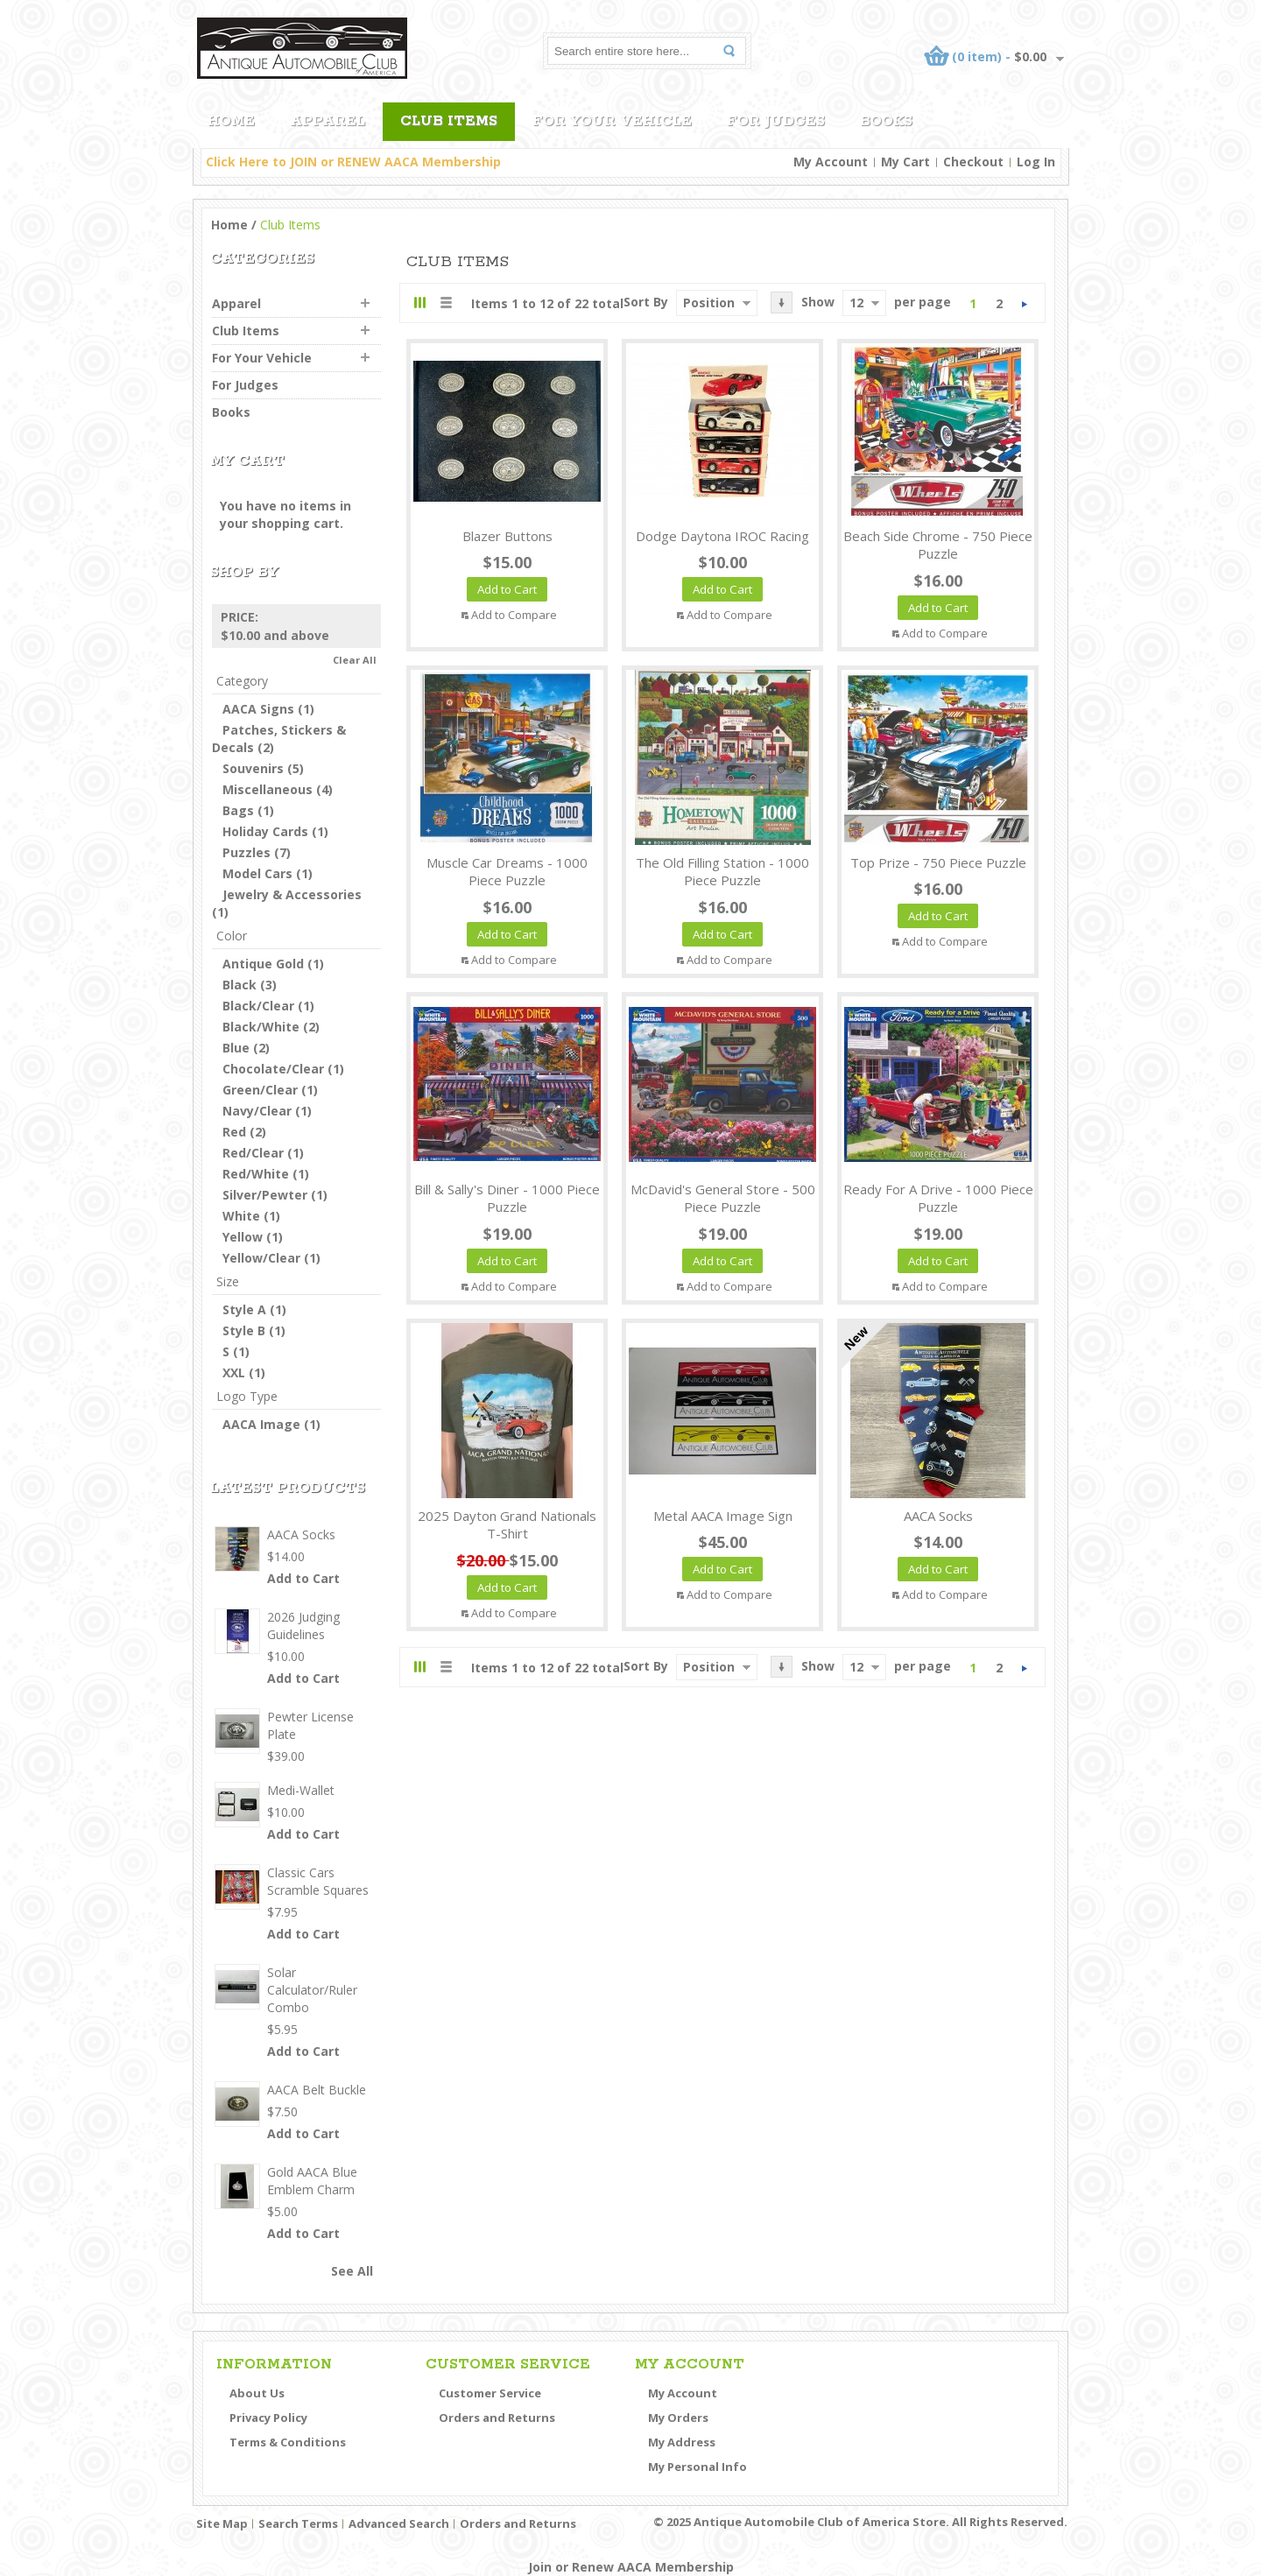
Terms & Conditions (287, 2442)
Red (234, 1131)
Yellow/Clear (261, 1257)
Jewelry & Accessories (292, 894)
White (241, 1215)
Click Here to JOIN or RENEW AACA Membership (353, 161)
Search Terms (298, 2523)
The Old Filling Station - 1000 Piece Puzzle (722, 872)
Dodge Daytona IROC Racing (722, 536)
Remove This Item (371, 617)
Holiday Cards (265, 831)
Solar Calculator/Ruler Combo (312, 1990)
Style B (243, 1330)
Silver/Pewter (264, 1194)
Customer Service (490, 2393)
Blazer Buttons (507, 536)
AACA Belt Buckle (316, 2089)
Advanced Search (399, 2523)
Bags (238, 810)
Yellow (242, 1236)
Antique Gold (263, 963)
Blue (236, 1047)
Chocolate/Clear (273, 1068)
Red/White (255, 1173)
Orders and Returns (497, 2417)
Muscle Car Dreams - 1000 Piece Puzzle (507, 872)
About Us (257, 2393)
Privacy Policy (268, 2417)
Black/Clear (258, 1005)
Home (229, 224)
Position (709, 302)
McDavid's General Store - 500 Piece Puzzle (722, 1198)
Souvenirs (253, 768)
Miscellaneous (267, 789)
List (445, 302)
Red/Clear (253, 1152)
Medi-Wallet (301, 1790)
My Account (830, 161)
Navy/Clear (257, 1110)
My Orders (678, 2417)
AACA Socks (938, 1515)
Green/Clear (260, 1089)
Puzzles (246, 852)
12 (856, 302)
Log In (1036, 161)
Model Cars (257, 873)
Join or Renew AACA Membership (631, 2566)
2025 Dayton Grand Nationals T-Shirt (507, 1525)
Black (239, 984)
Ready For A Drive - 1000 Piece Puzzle (938, 1198)
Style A (244, 1309)
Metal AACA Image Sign (723, 1515)
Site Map (222, 2523)
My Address (681, 2442)
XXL (233, 1372)
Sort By (645, 301)
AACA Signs (258, 708)
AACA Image (261, 1424)
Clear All (355, 659)
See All (352, 2271)
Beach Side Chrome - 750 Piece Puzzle (937, 545)
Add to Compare (514, 615)
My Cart (905, 161)
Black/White (260, 1026)
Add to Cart (303, 1578)
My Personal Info (697, 2466)
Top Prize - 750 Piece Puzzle (938, 862)
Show (818, 301)
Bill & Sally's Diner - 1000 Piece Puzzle (507, 1198)
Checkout (973, 161)
